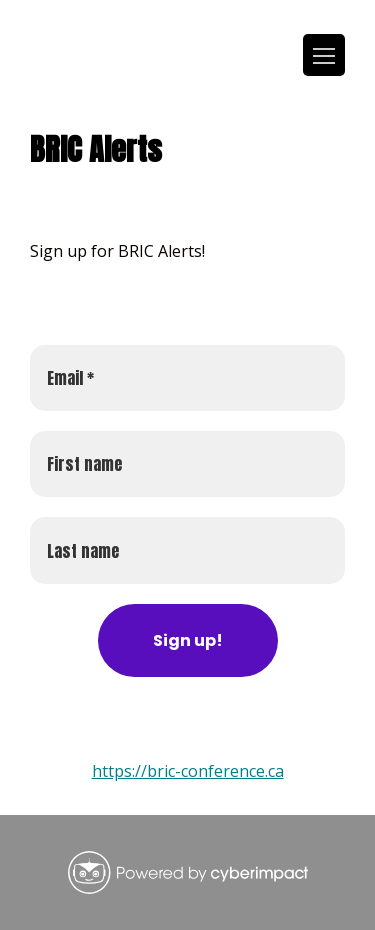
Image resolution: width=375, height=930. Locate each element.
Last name (83, 551)
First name (84, 464)
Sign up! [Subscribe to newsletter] (188, 640)
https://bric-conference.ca (188, 771)
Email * (70, 378)
